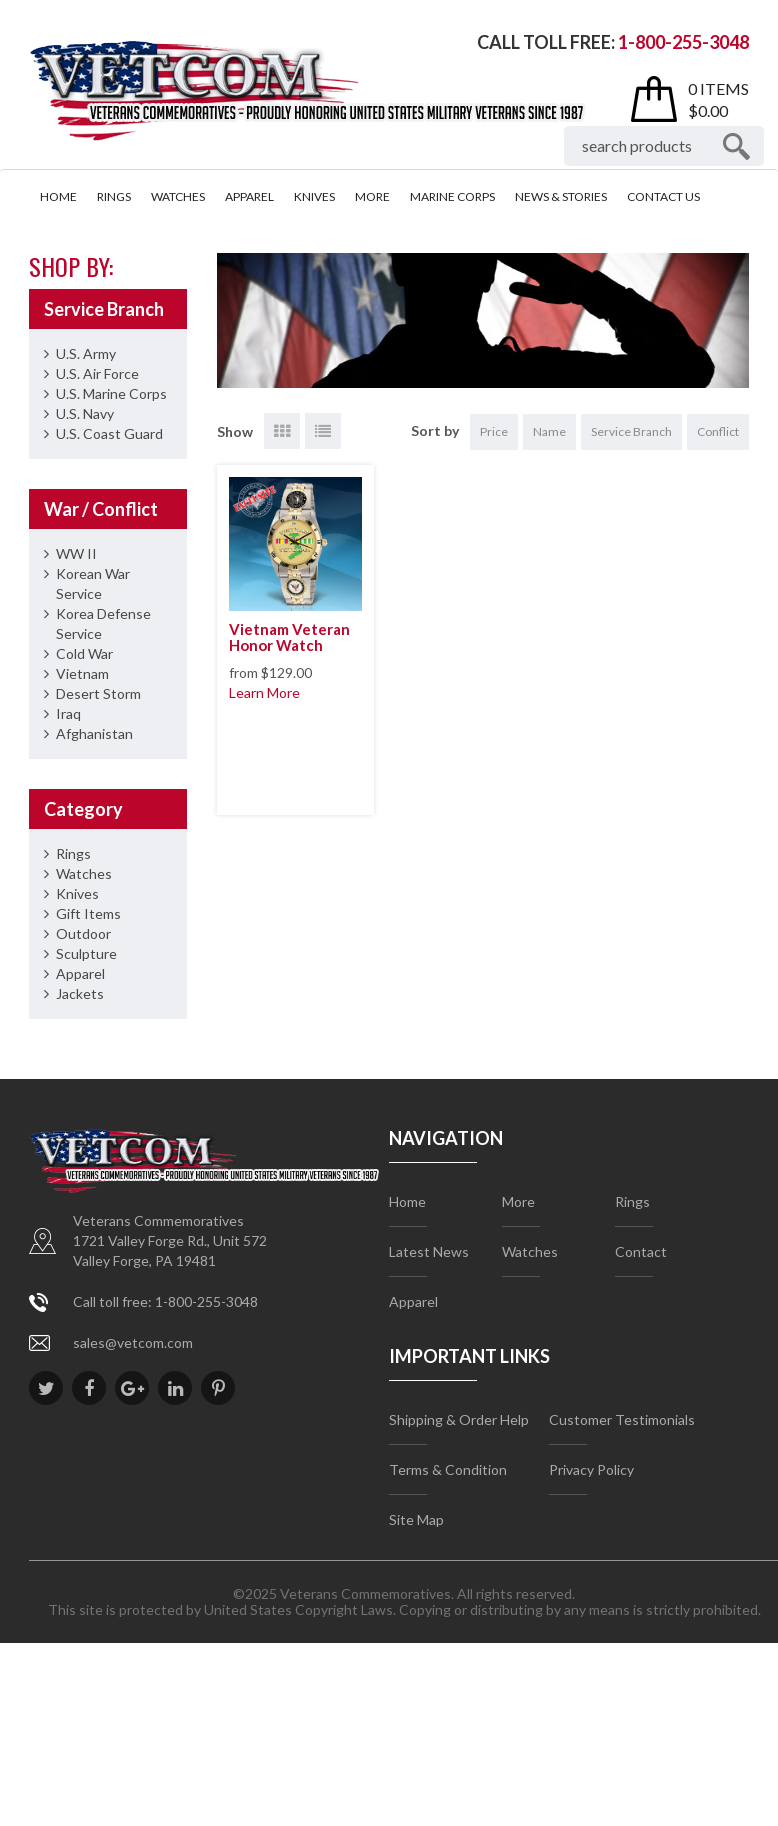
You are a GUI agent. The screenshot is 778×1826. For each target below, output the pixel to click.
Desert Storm (98, 693)
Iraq (68, 713)
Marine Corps (452, 196)
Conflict (718, 431)
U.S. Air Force (97, 373)
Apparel (249, 196)
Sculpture (86, 953)
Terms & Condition (448, 1469)
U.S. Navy (85, 413)
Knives (314, 196)
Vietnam (82, 673)
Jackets (80, 993)
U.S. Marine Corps (111, 393)
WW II (76, 553)
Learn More (264, 692)
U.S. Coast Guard (109, 433)
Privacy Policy (591, 1469)
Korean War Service (93, 583)
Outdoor (83, 933)
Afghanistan (94, 733)
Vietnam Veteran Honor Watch (289, 637)
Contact (641, 1251)
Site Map (416, 1519)
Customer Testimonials (622, 1419)
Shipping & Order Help (459, 1419)
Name (549, 431)
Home (58, 196)
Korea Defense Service (103, 623)
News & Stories (561, 196)
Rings (114, 196)
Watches (178, 196)
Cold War (84, 653)
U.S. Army (86, 353)
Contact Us (663, 196)
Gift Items (88, 913)
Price (494, 431)
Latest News (429, 1251)
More (372, 196)
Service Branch (631, 431)
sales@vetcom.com (133, 1342)
